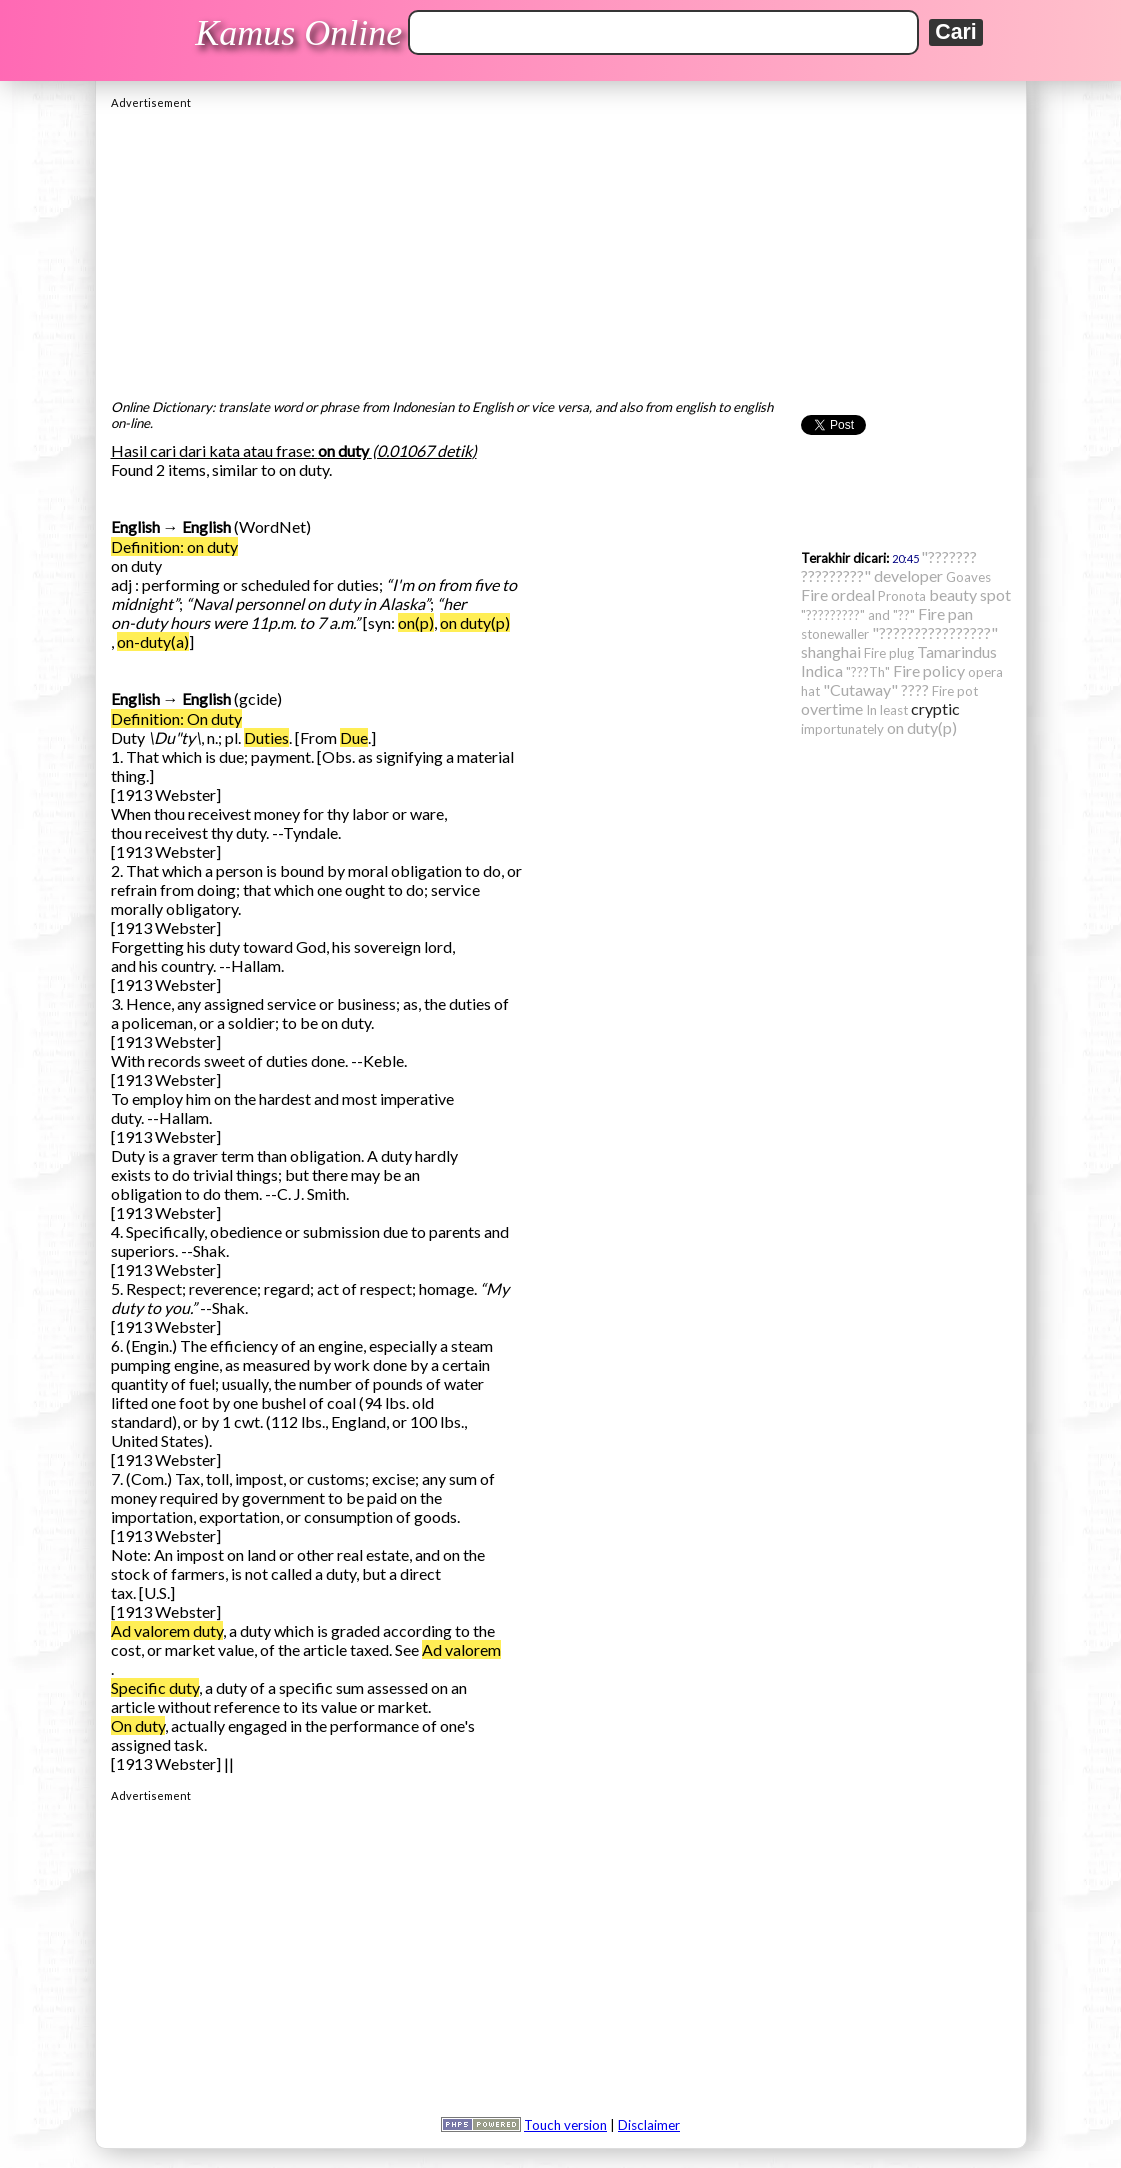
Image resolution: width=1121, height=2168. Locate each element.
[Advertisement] (561, 249)
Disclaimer (649, 2125)
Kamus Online (298, 33)
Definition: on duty (174, 546)
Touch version (565, 2125)
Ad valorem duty (167, 1630)
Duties (266, 737)
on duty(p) (475, 622)
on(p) (416, 622)
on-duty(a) (153, 641)
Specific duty (155, 1687)
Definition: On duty (176, 718)
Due (354, 737)
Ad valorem (461, 1649)
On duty (138, 1725)
